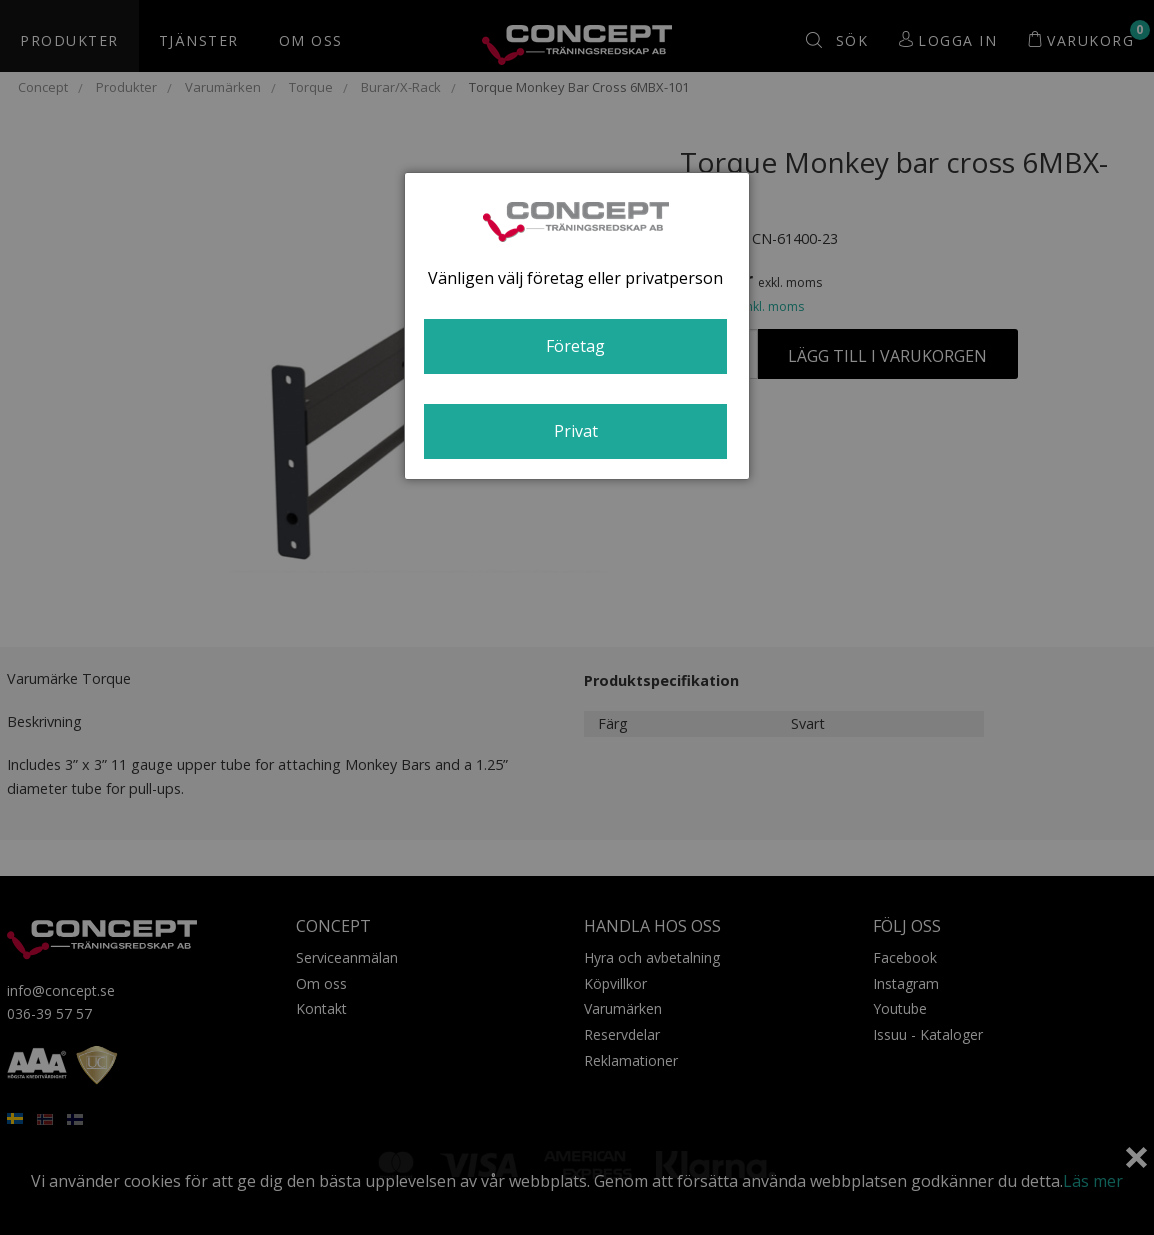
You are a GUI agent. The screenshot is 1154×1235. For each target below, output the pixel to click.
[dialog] (577, 326)
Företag (575, 346)
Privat (576, 431)
